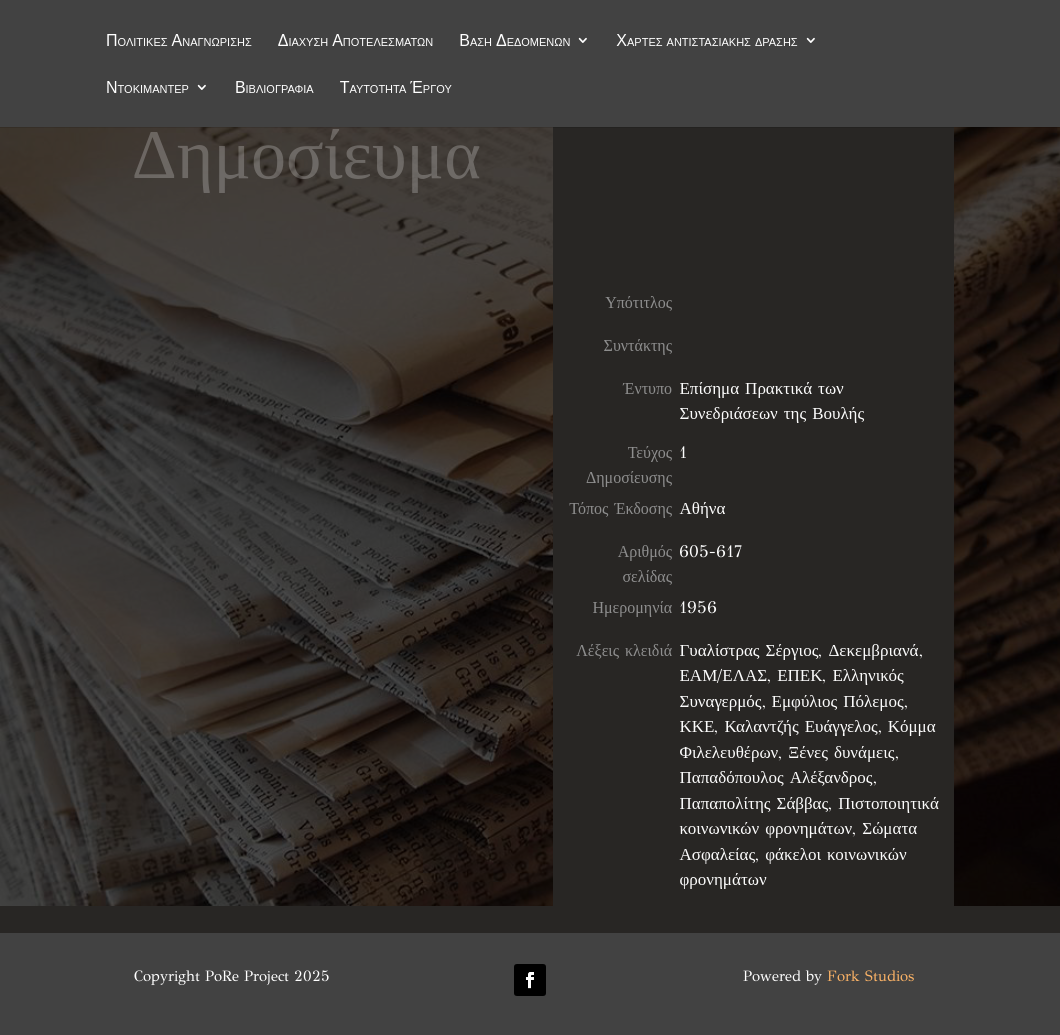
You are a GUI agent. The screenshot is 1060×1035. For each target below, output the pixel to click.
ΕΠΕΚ (799, 675)
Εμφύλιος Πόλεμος (838, 701)
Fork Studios (870, 976)
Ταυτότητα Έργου (396, 89)
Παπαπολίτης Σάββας (753, 803)
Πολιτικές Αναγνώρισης (179, 42)
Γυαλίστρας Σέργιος (748, 650)
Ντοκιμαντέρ (147, 89)
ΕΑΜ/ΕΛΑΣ (723, 675)
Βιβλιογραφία (274, 89)
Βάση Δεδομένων (514, 42)
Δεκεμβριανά (873, 650)
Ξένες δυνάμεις (841, 752)
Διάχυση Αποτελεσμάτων (356, 42)
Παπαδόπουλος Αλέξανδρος (775, 777)
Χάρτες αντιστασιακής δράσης (706, 42)
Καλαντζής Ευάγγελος (800, 726)
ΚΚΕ (696, 726)
